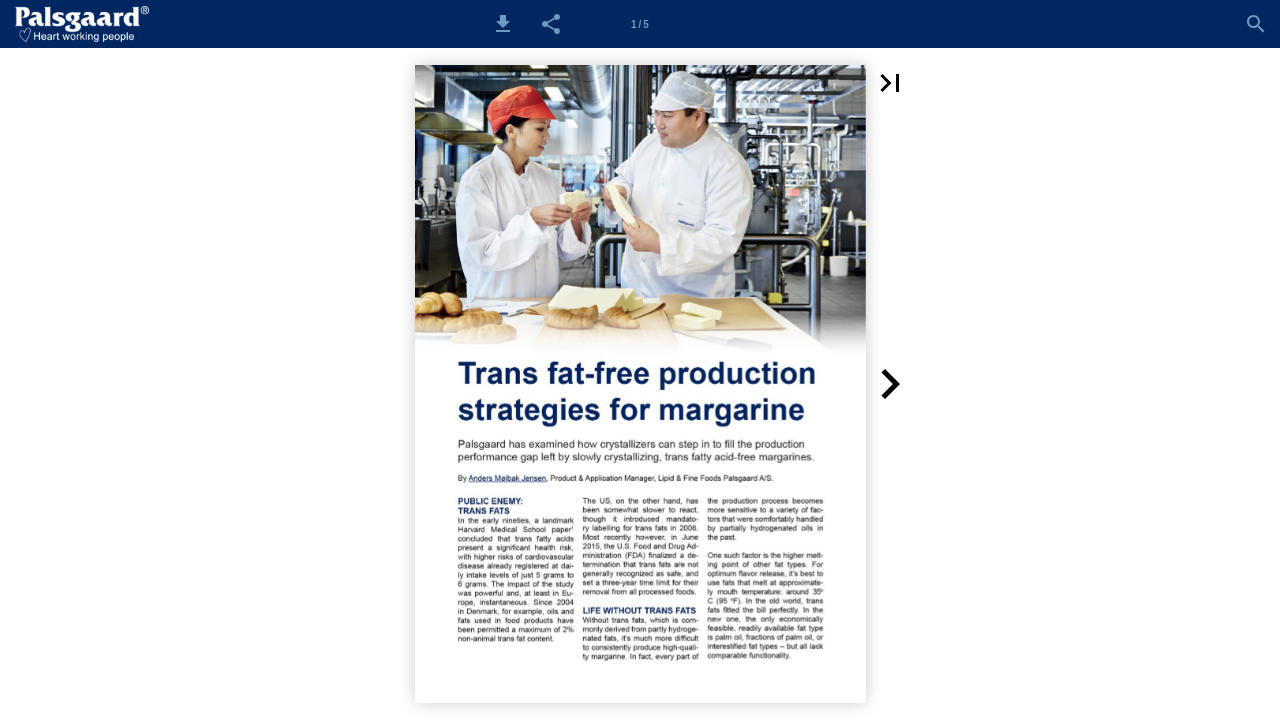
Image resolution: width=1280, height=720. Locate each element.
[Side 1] (640, 24)
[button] (503, 24)
